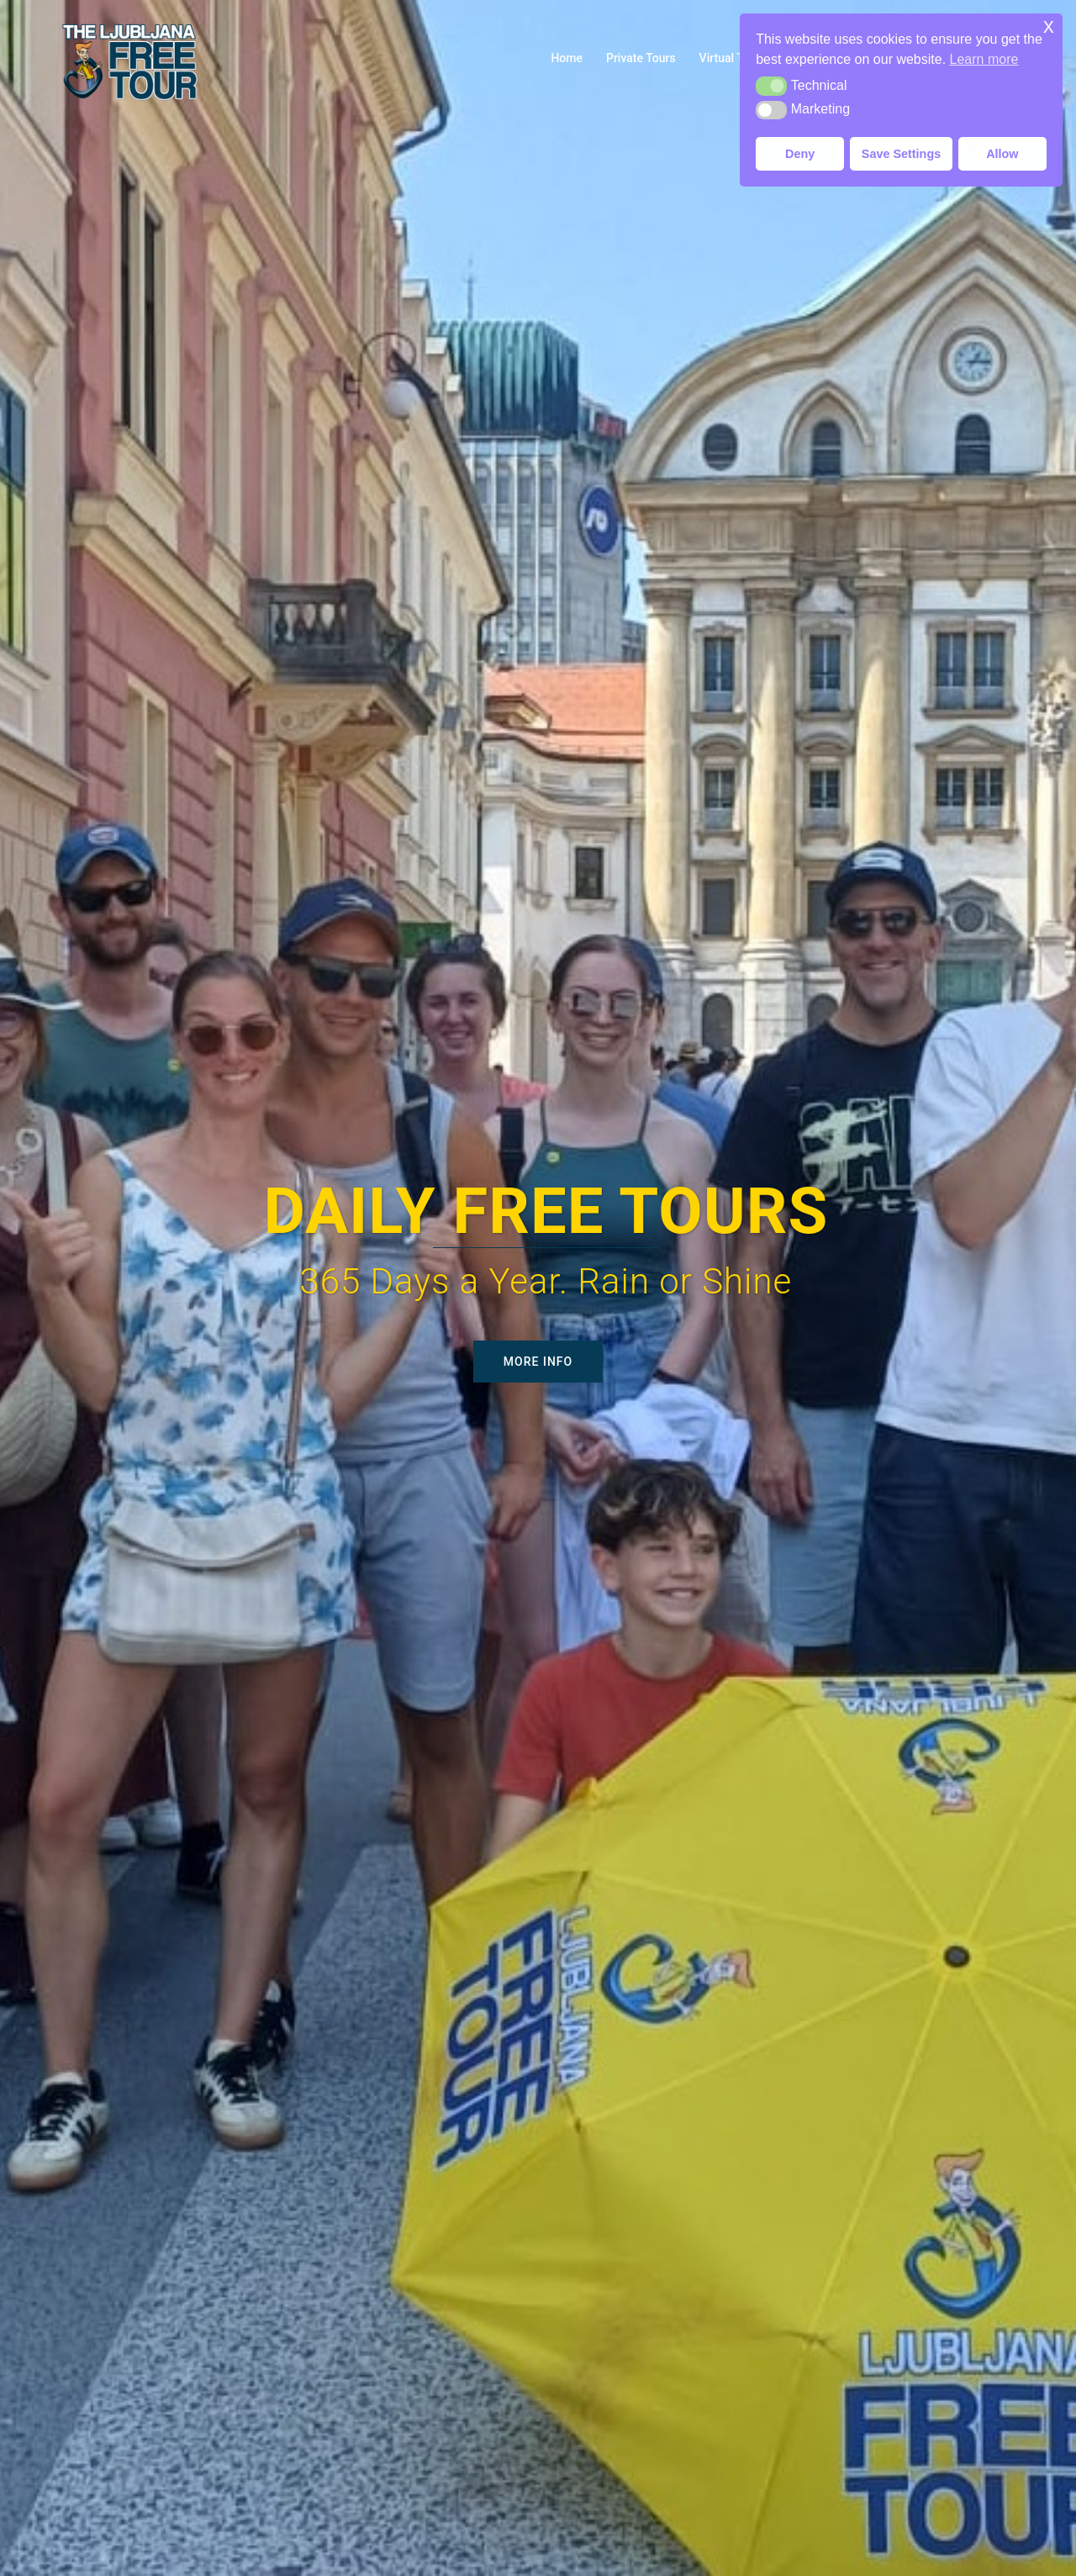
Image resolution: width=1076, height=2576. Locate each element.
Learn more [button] (984, 59)
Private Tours (641, 58)
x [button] (1048, 26)
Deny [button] (800, 154)
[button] (771, 85)
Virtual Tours (733, 58)
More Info (538, 1361)
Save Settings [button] (901, 154)
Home (567, 58)
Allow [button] (1002, 154)
